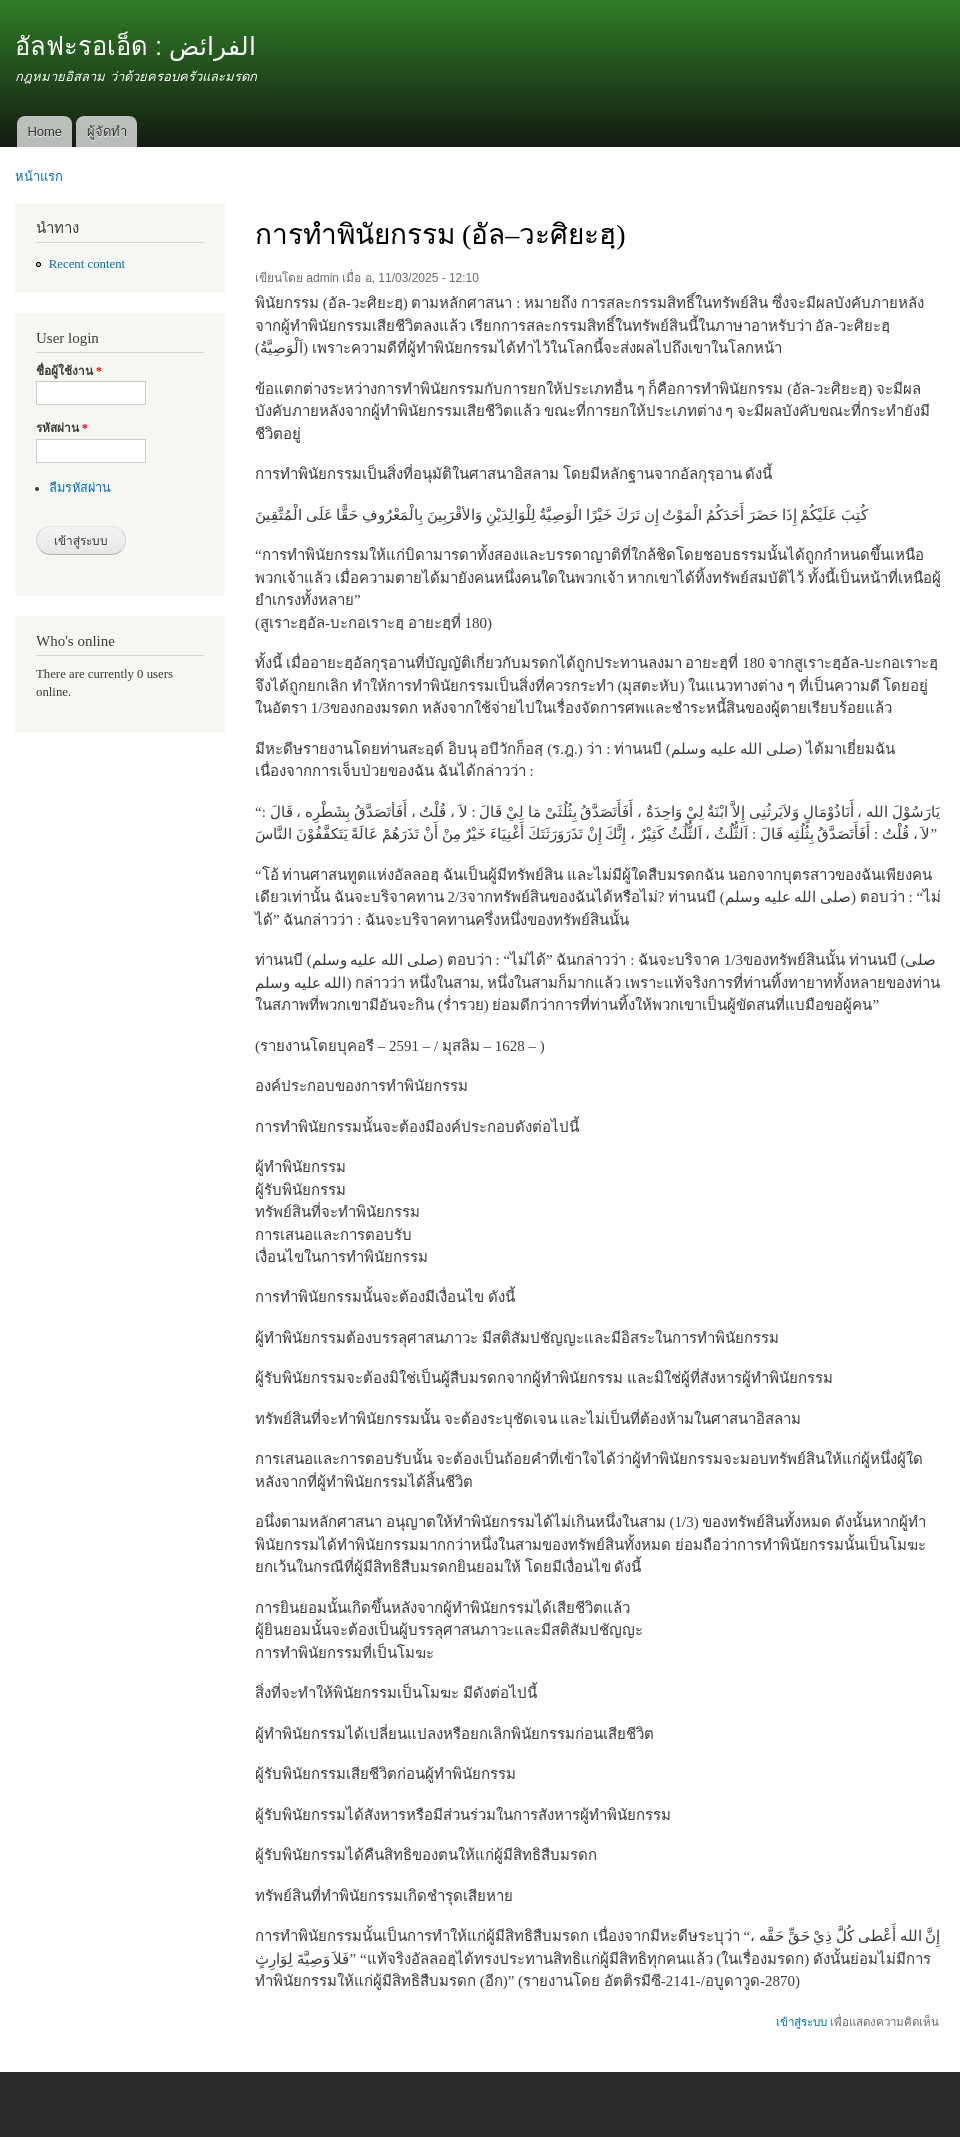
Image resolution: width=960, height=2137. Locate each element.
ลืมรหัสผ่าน (80, 488)
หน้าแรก (39, 176)
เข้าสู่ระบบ (801, 2022)
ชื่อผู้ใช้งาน (69, 371)
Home (44, 131)
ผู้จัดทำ (107, 131)
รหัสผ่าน (62, 428)
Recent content (87, 264)
